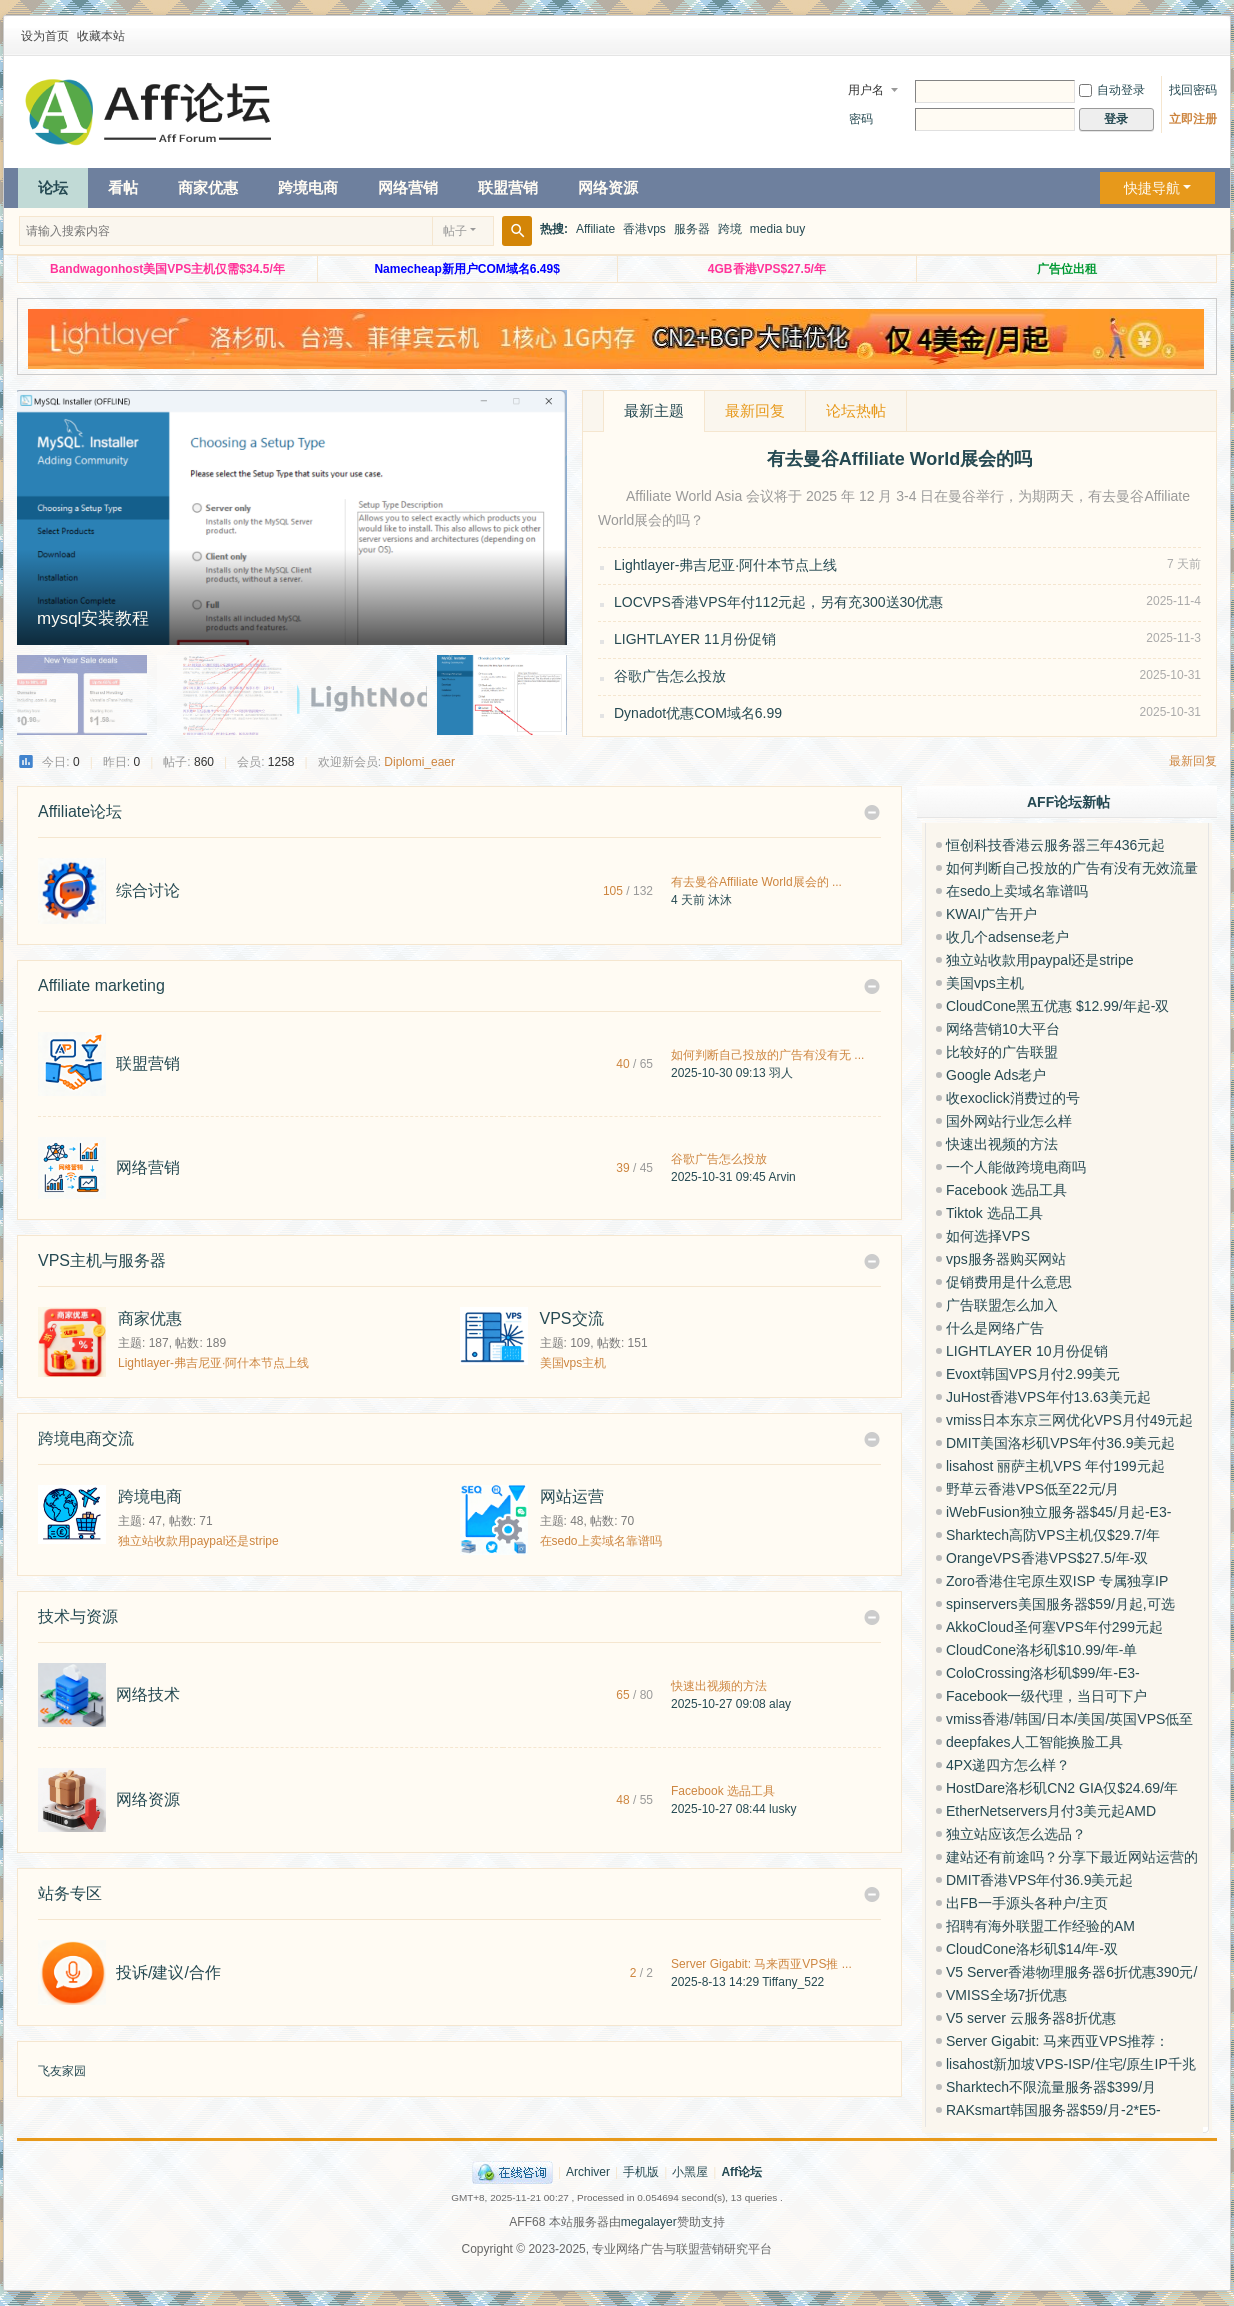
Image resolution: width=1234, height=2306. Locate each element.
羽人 (781, 1073)
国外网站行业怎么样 (1009, 1121)
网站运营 (572, 1496)
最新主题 (654, 410)
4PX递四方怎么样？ (1008, 1765)
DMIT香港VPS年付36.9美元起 (1039, 1880)
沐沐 (720, 900)
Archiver (588, 2172)
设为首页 (45, 36)
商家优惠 (208, 187)
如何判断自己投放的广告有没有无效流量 (1072, 868)
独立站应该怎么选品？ (1016, 1834)
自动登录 (1112, 90)
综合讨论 (148, 890)
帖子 (455, 231)
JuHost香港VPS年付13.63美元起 (1048, 1397)
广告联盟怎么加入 (1002, 1305)
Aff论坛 (741, 2172)
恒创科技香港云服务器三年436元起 (1055, 845)
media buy (777, 229)
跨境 (730, 229)
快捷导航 (1152, 188)
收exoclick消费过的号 (1013, 1098)
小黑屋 (690, 2172)
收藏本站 (101, 36)
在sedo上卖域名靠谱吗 (601, 1541)
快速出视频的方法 (719, 1686)
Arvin (781, 1177)
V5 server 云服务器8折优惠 (1031, 2018)
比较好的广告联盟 (1002, 1052)
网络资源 (608, 187)
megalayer (649, 2222)
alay (780, 1704)
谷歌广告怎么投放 (670, 676)
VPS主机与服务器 (102, 1260)
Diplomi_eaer (419, 762)
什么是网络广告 (995, 1328)
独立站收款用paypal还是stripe (198, 1541)
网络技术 (148, 1694)
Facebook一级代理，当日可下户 (1046, 1696)
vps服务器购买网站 (1006, 1259)
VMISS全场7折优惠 (1006, 1995)
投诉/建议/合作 (168, 1972)
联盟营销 (508, 187)
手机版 (641, 2172)
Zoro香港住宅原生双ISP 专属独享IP (1057, 1581)
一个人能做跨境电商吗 (1016, 1167)
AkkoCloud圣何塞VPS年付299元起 (1054, 1627)
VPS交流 (572, 1318)
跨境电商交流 (86, 1438)
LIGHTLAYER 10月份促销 (1027, 1351)
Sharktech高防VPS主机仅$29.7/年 (1053, 1535)
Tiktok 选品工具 (994, 1213)
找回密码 (1193, 90)
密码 (861, 119)
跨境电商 (308, 187)
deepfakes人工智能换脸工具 (1034, 1742)
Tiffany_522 (793, 1982)
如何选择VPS (988, 1236)
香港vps (644, 229)
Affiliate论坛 (80, 811)
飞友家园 (62, 2071)
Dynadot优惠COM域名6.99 (698, 713)
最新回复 (755, 410)
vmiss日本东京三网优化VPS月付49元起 (1069, 1420)
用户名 (866, 90)
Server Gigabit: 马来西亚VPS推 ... (761, 1964)
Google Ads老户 (996, 1075)
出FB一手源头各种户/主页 (1027, 1903)
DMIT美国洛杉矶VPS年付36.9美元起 (1060, 1443)
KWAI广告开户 (991, 914)
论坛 (53, 187)
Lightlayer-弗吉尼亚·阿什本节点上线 (725, 565)
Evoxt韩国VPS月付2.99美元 (1033, 1374)
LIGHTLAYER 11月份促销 (695, 639)
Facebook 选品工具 (723, 1791)
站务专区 (70, 1893)
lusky (782, 1809)
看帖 (123, 187)
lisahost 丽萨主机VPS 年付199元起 (1055, 1466)
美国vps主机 (573, 1363)
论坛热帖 (856, 410)
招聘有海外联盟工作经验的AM (1040, 1926)
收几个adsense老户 (1007, 937)
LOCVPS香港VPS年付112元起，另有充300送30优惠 (778, 602)
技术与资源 (78, 1616)
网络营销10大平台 (1003, 1029)
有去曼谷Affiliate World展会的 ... (756, 882)
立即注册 (1193, 119)
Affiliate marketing (101, 985)
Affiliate (595, 229)
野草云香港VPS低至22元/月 (1032, 1489)
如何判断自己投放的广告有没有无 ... (767, 1055)
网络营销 (408, 187)
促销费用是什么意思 (1009, 1282)
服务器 (692, 229)
